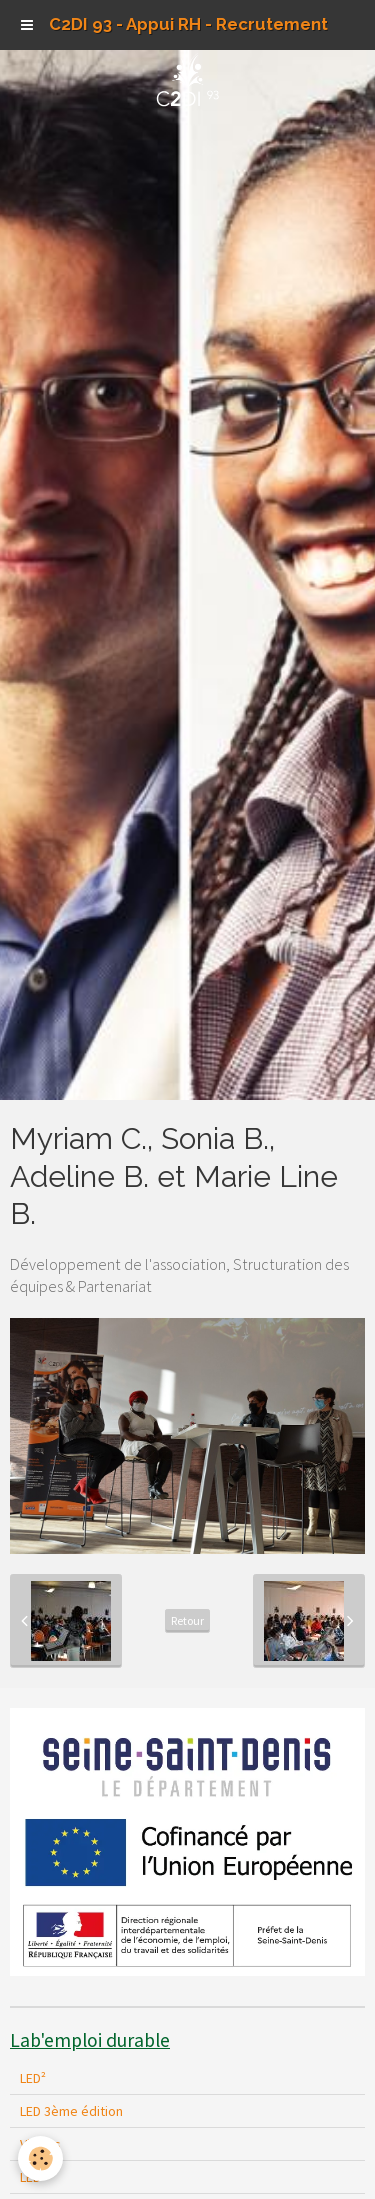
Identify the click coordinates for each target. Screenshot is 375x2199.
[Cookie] (40, 2158)
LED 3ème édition (71, 2111)
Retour (187, 1620)
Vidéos (40, 2144)
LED (30, 2177)
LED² (33, 2078)
